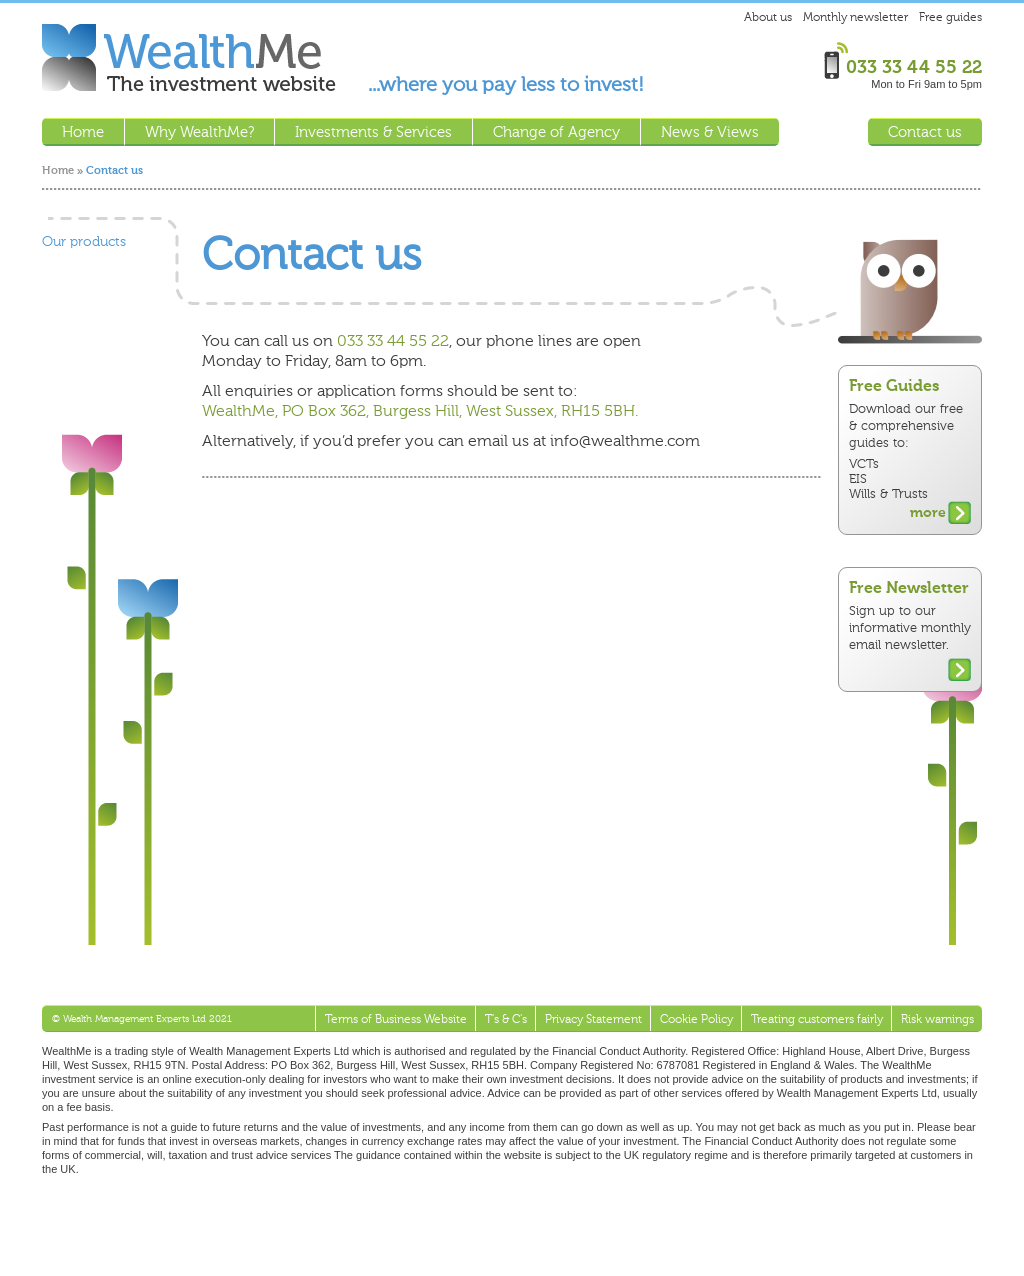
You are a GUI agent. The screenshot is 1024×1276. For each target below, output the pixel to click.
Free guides (950, 17)
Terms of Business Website (396, 1019)
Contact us (925, 132)
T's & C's (506, 1019)
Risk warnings (937, 1019)
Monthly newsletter (855, 17)
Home (58, 170)
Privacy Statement (593, 1019)
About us (768, 17)
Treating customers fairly (817, 1019)
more (928, 512)
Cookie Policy (696, 1019)
